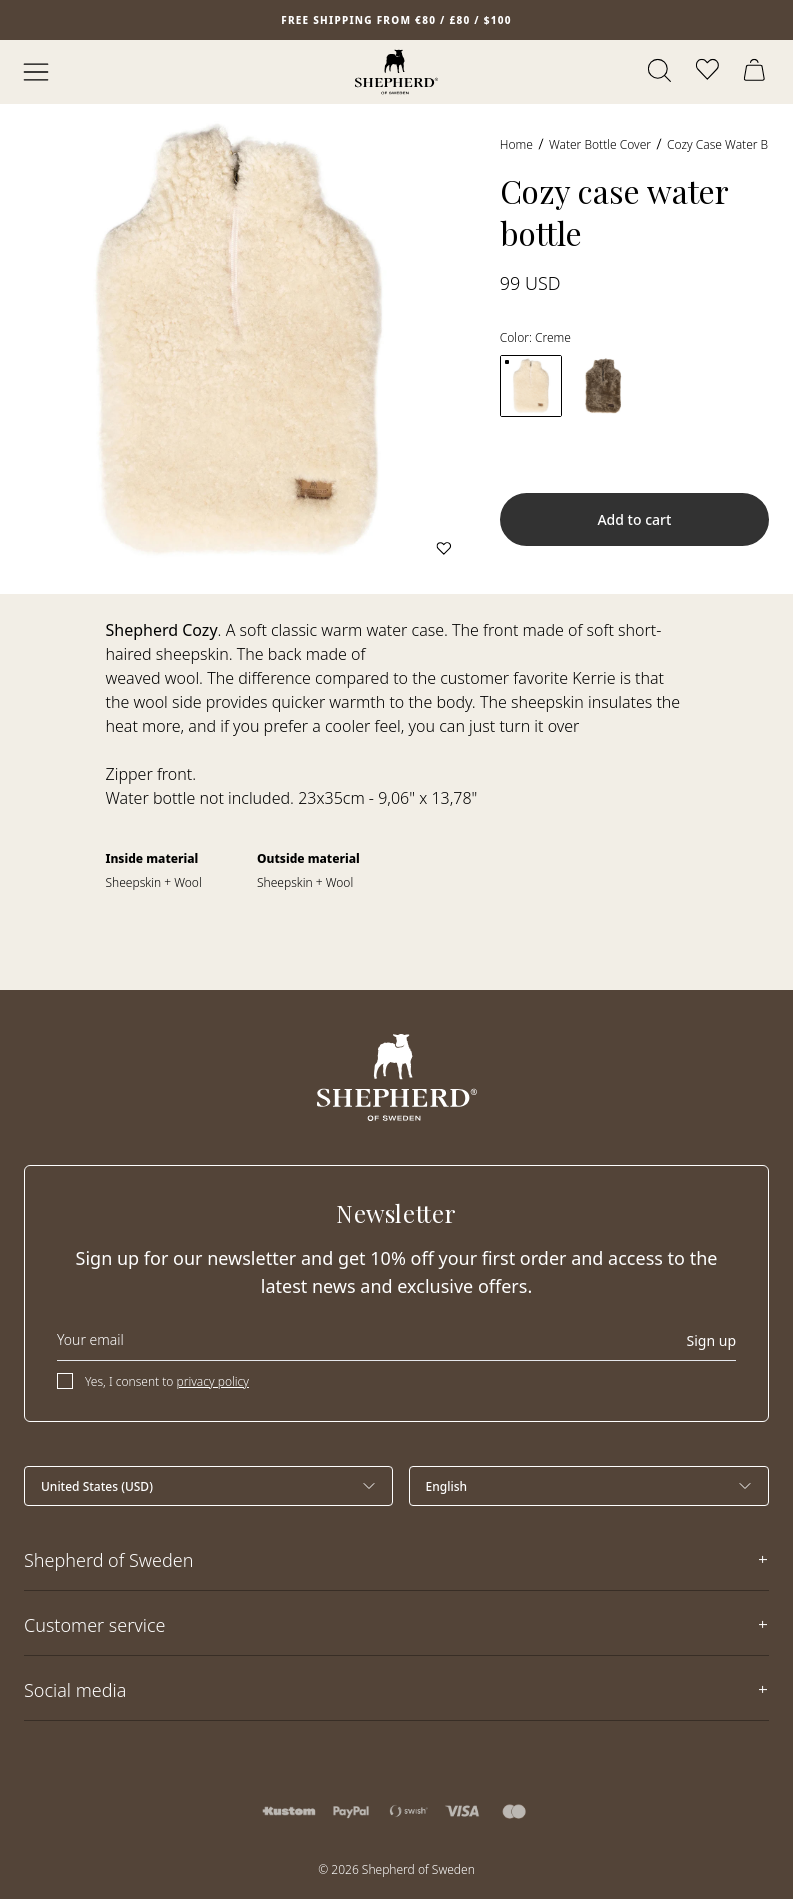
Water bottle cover (600, 144)
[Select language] (589, 1486)
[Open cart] (757, 72)
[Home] (396, 72)
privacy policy (213, 1381)
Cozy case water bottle (730, 144)
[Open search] (661, 72)
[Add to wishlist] (444, 548)
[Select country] (208, 1486)
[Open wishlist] (709, 72)
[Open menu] (36, 72)
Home (516, 144)
